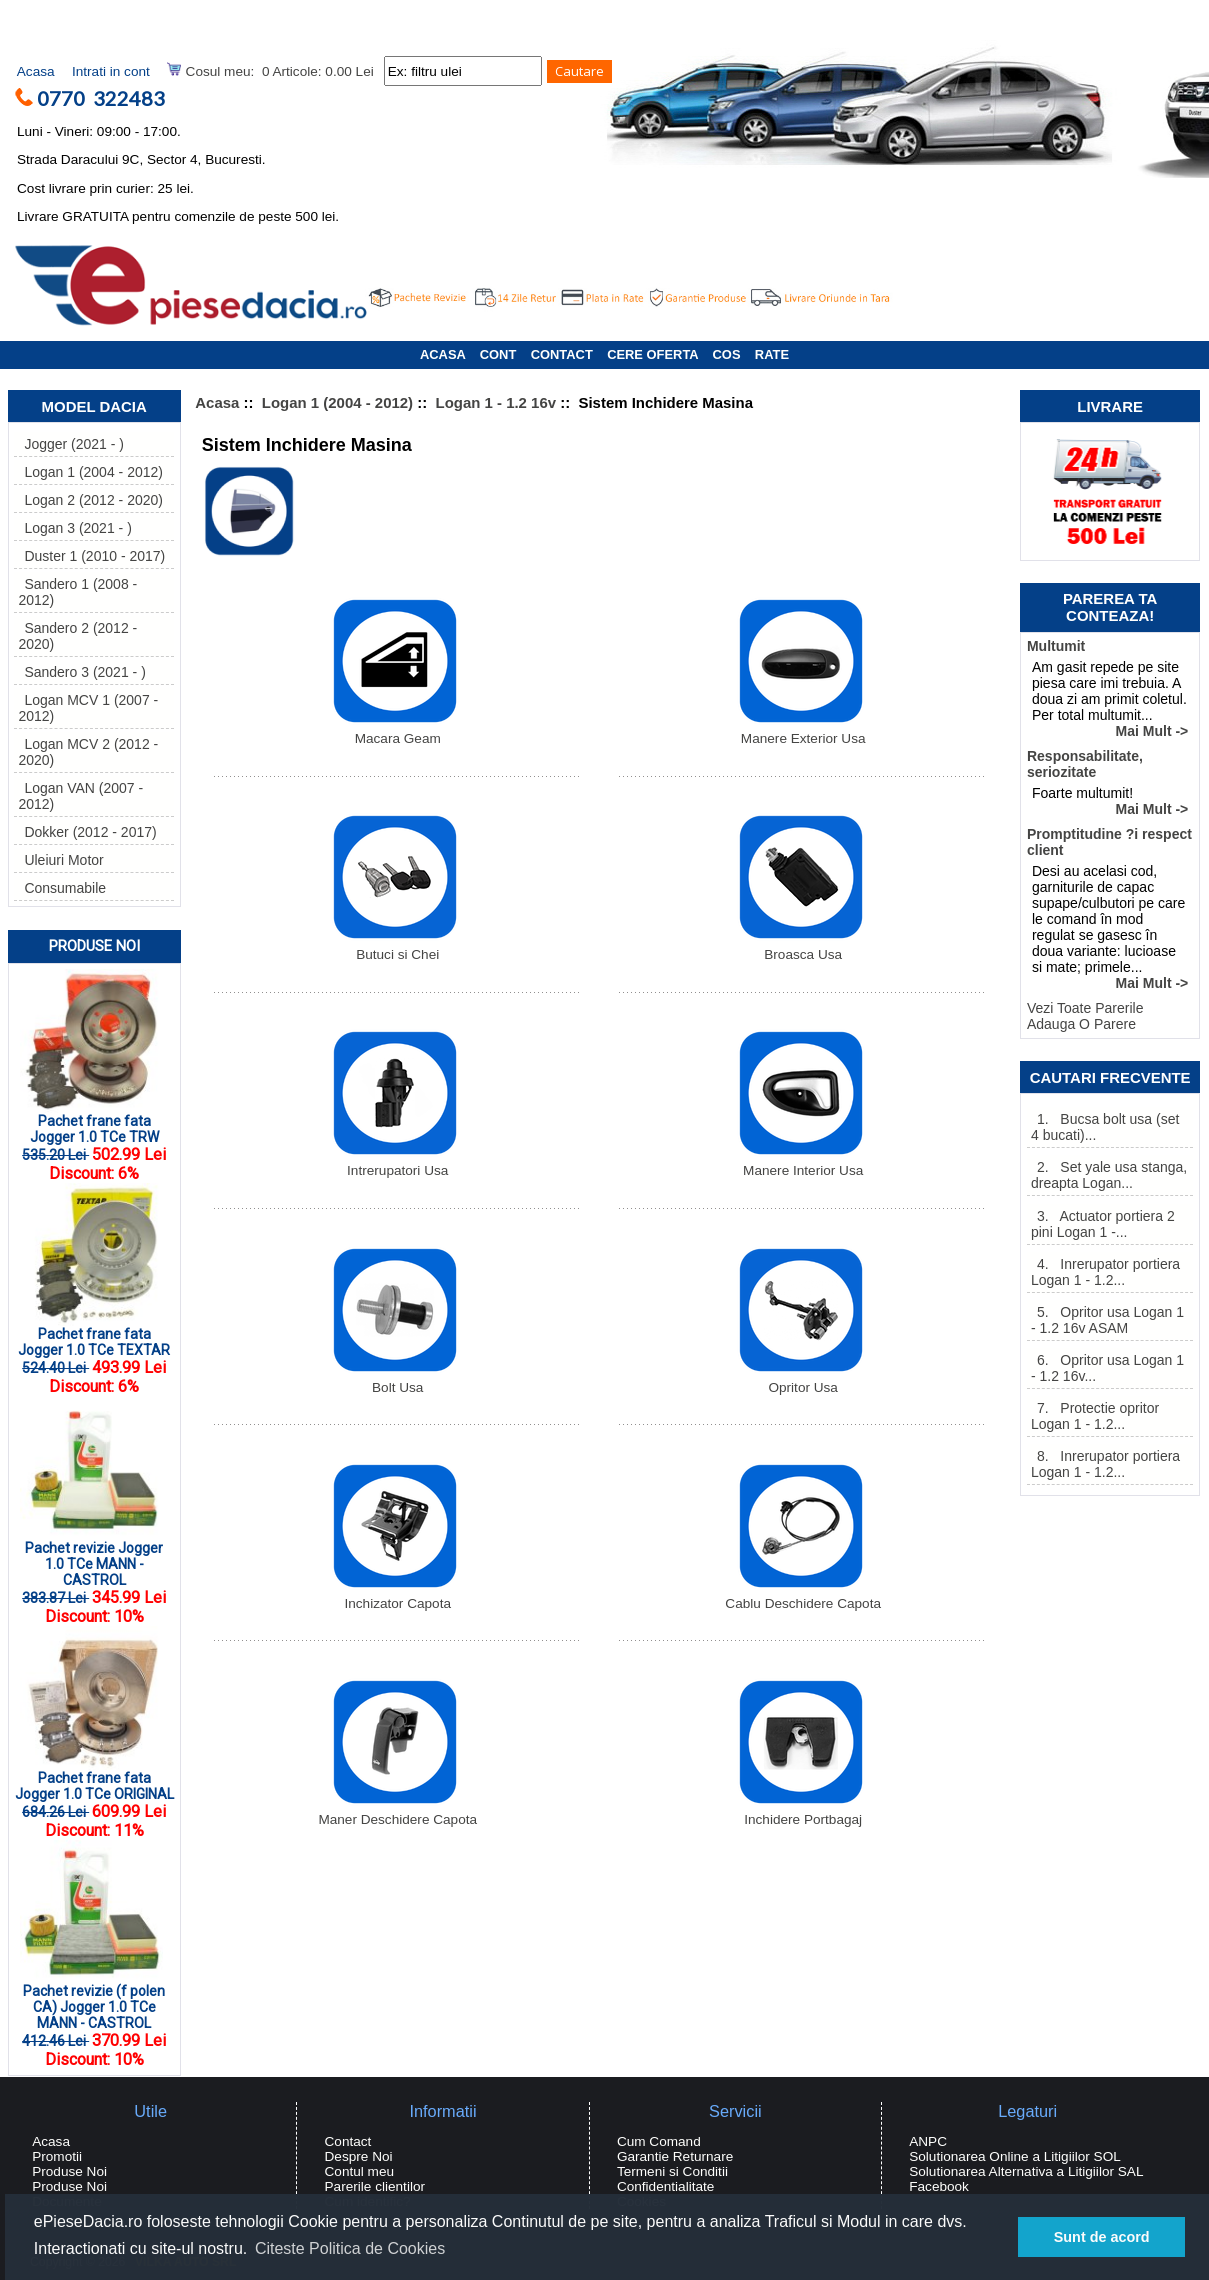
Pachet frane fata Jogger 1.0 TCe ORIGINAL (94, 1779)
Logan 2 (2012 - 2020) (90, 500)
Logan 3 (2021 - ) (74, 528)
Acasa (36, 71)
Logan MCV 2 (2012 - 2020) (88, 752)
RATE (772, 354)
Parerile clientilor (375, 2186)
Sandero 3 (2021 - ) (81, 672)
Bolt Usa (395, 1381)
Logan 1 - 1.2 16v (496, 402)
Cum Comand (659, 2141)
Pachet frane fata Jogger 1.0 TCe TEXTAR (94, 1335)
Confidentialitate (666, 2186)
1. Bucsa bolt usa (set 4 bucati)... (1105, 1127)
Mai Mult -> (1152, 731)
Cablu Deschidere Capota (803, 1597)
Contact (348, 2141)
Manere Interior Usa (801, 1164)
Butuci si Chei (395, 948)
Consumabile (62, 888)
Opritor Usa (801, 1381)
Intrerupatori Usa (395, 1164)
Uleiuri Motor (60, 860)
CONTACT (562, 354)
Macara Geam (395, 732)
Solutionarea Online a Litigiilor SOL (1015, 2156)
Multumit (1056, 646)
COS (727, 354)
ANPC (928, 2141)
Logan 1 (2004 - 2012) (337, 402)
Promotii (57, 2156)
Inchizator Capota (395, 1597)
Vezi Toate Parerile (1085, 1008)
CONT (498, 354)
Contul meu (360, 2171)
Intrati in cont (111, 71)
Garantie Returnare (675, 2156)
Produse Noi (94, 946)
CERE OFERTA (652, 354)
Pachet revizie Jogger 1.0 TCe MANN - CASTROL (92, 1557)
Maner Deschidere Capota (397, 1813)
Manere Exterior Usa (801, 732)
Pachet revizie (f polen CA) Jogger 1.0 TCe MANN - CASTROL (92, 2000)
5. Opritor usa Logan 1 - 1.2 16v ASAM (1107, 1320)
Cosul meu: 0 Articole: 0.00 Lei (270, 70)
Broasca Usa (801, 948)
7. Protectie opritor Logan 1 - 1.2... (1095, 1416)
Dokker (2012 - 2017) (87, 832)
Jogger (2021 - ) (71, 444)
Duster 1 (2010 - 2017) (91, 556)
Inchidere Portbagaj (801, 1813)
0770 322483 (109, 98)
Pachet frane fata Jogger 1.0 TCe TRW (92, 1122)
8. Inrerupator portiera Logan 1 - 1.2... (1105, 1464)
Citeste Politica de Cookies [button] (350, 2248)
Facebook (939, 2186)
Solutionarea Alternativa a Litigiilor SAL (1026, 2171)
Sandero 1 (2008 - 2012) (77, 592)
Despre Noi (359, 2156)
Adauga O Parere (1081, 1024)
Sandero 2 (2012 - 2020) (77, 636)
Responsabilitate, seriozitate (1085, 764)
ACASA (442, 354)
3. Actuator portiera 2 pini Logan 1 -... (1103, 1224)
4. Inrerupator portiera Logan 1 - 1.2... (1105, 1272)
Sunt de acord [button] (1102, 2237)
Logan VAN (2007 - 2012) (80, 796)
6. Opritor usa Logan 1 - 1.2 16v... (1107, 1368)
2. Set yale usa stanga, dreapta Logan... (1109, 1175)
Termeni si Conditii (672, 2171)
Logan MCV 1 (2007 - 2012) (88, 708)
